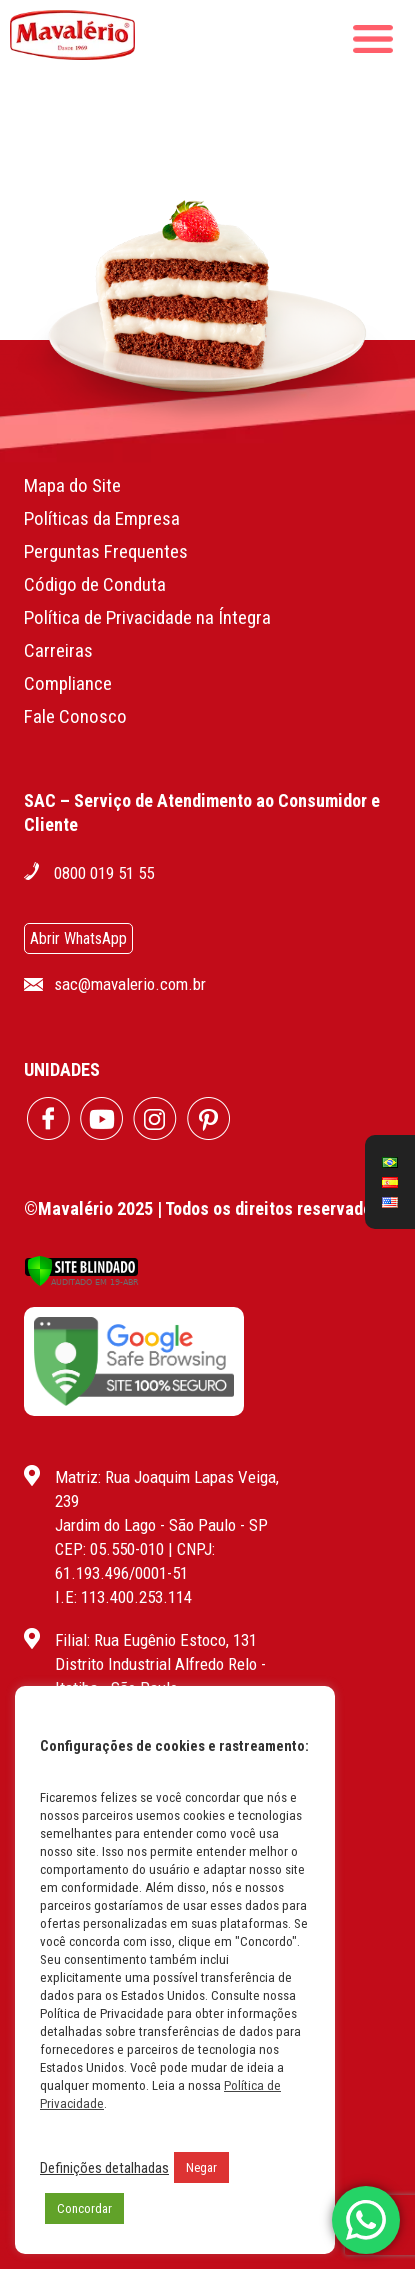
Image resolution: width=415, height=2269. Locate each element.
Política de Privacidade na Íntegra (147, 617)
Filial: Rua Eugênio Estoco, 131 (156, 1640)
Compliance (68, 683)
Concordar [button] (84, 2208)
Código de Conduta (95, 584)
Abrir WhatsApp (78, 938)
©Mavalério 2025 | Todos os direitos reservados (202, 1208)
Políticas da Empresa (102, 518)
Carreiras (58, 650)
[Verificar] (81, 1281)
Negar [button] (201, 2167)
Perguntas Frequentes (106, 551)
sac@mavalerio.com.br (130, 984)
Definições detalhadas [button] (104, 2168)
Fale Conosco (75, 716)
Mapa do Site (72, 485)
